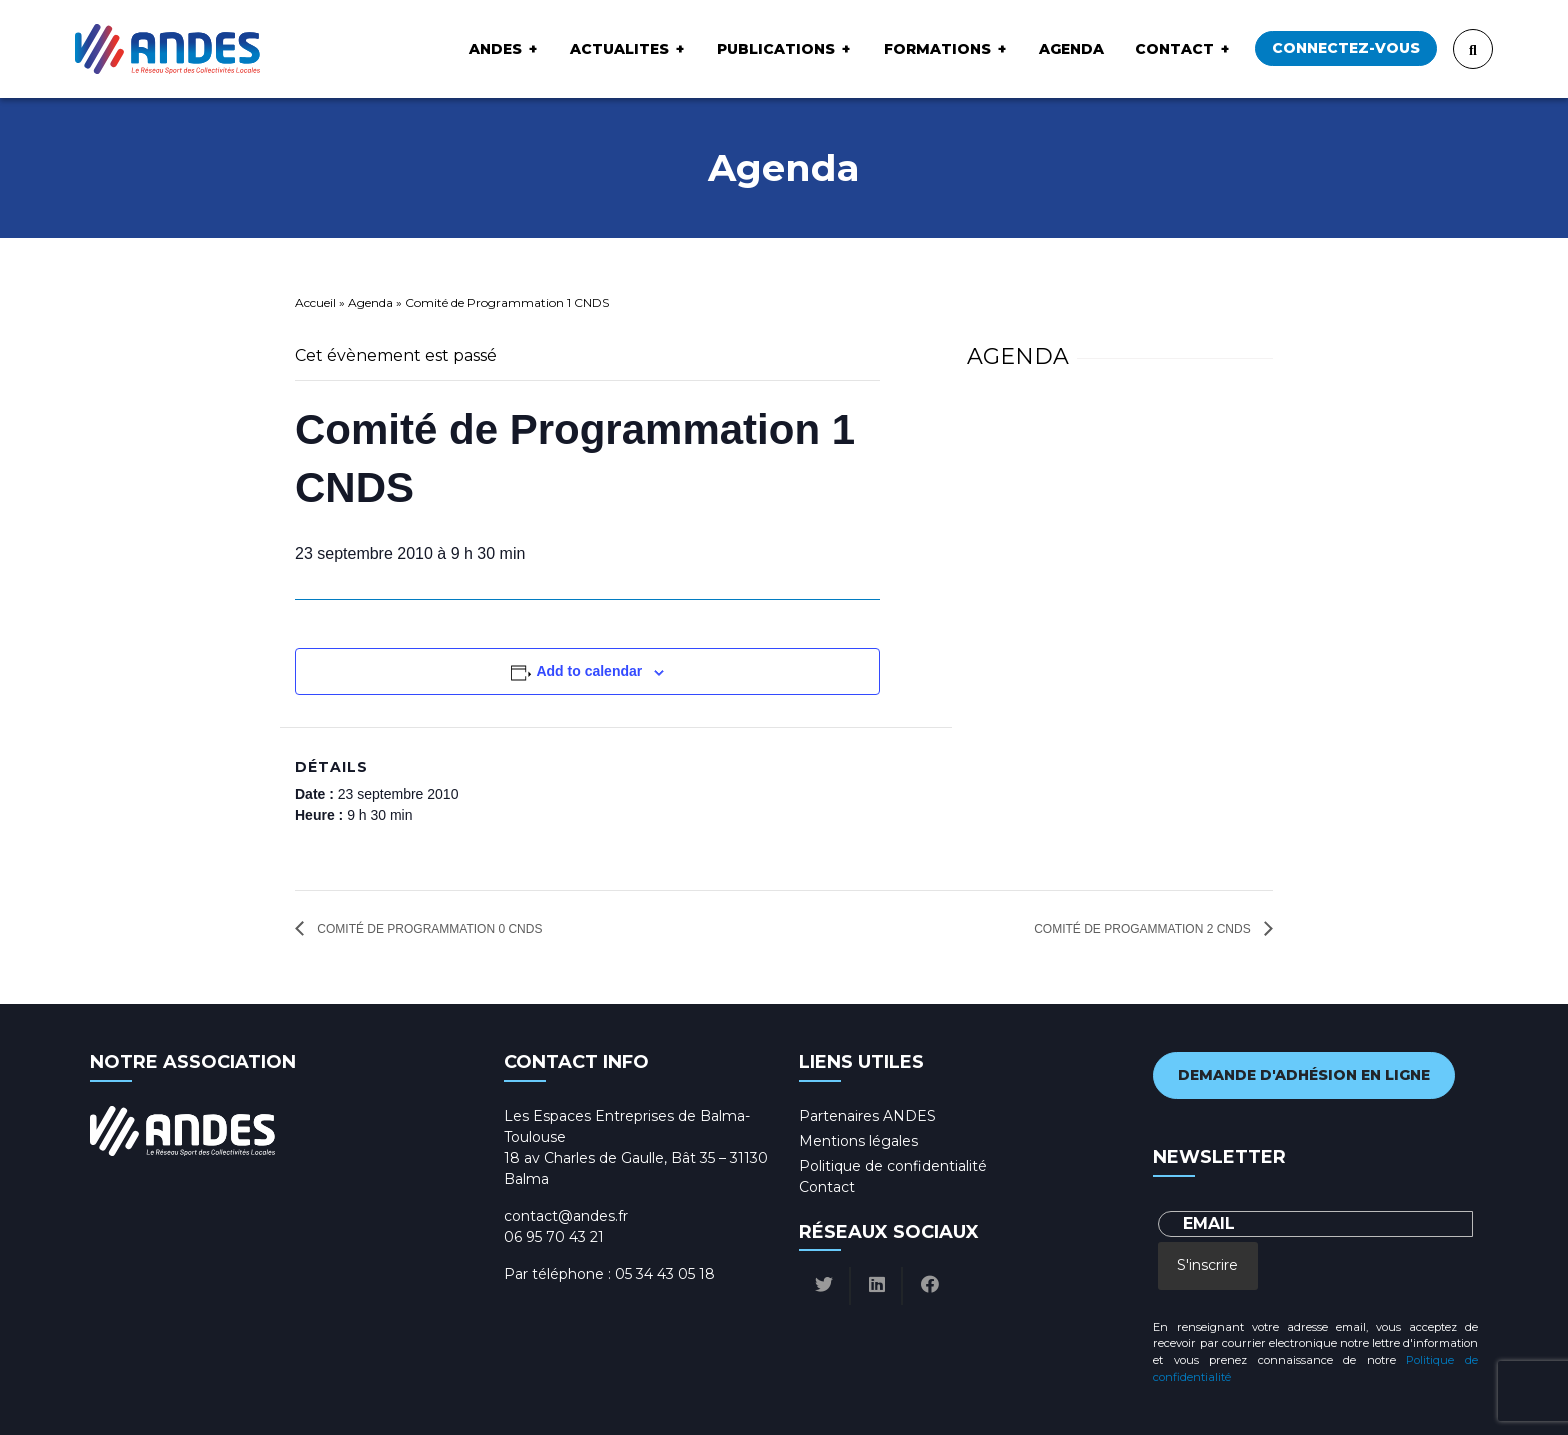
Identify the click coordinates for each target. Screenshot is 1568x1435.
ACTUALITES (619, 49)
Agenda (1071, 49)
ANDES (495, 49)
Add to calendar (589, 671)
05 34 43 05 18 (665, 1274)
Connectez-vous (1346, 48)
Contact (1174, 49)
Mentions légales (858, 1141)
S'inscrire (1207, 1265)
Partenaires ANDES (867, 1116)
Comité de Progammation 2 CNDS (1144, 929)
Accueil (315, 302)
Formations (937, 49)
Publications (776, 49)
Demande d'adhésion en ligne (1304, 1075)
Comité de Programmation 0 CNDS (428, 929)
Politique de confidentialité (893, 1166)
